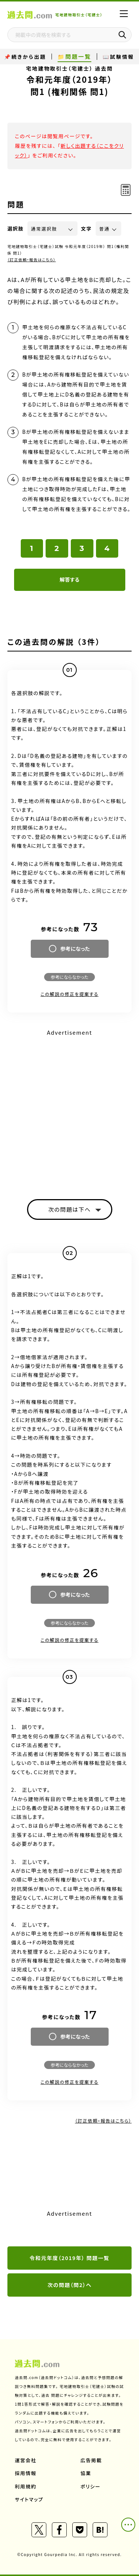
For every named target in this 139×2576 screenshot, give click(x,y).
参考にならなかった (69, 977)
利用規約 (25, 2486)
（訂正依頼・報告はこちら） (31, 259)
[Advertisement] (69, 1107)
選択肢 (15, 228)
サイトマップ (29, 2499)
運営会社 (25, 2460)
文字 (86, 228)
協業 (85, 2473)
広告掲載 (91, 2460)
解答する (69, 579)
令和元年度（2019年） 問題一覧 (70, 2258)
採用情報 (25, 2473)
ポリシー (90, 2486)
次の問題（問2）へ (69, 2285)
